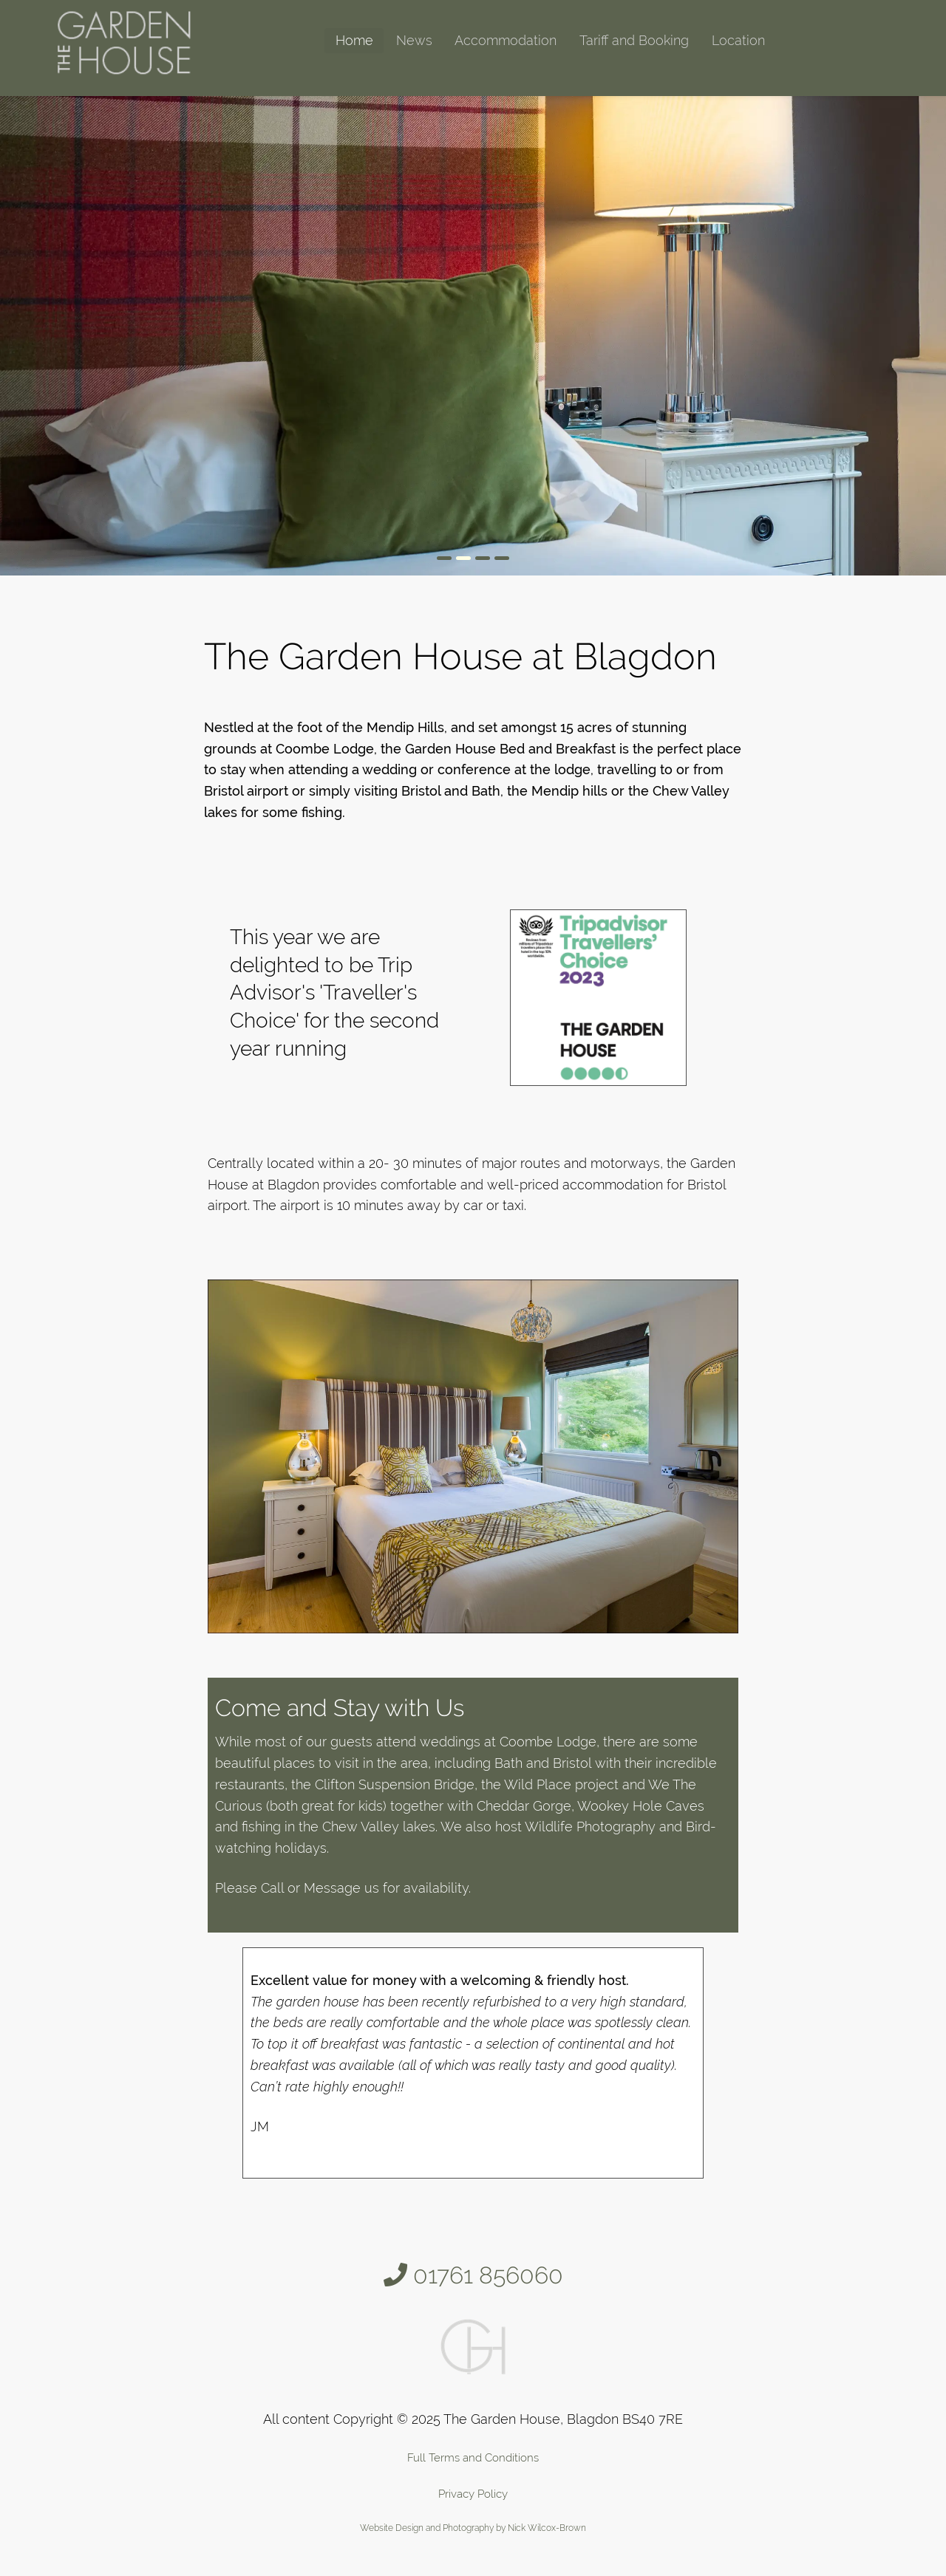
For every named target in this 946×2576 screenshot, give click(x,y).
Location (738, 40)
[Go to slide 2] (463, 558)
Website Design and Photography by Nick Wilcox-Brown (473, 2528)
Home (354, 40)
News (414, 40)
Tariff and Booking (634, 40)
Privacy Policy (473, 2494)
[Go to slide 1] (444, 558)
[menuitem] (354, 41)
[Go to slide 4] (501, 558)
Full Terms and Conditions (473, 2457)
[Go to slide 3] (482, 558)
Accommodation (506, 40)
